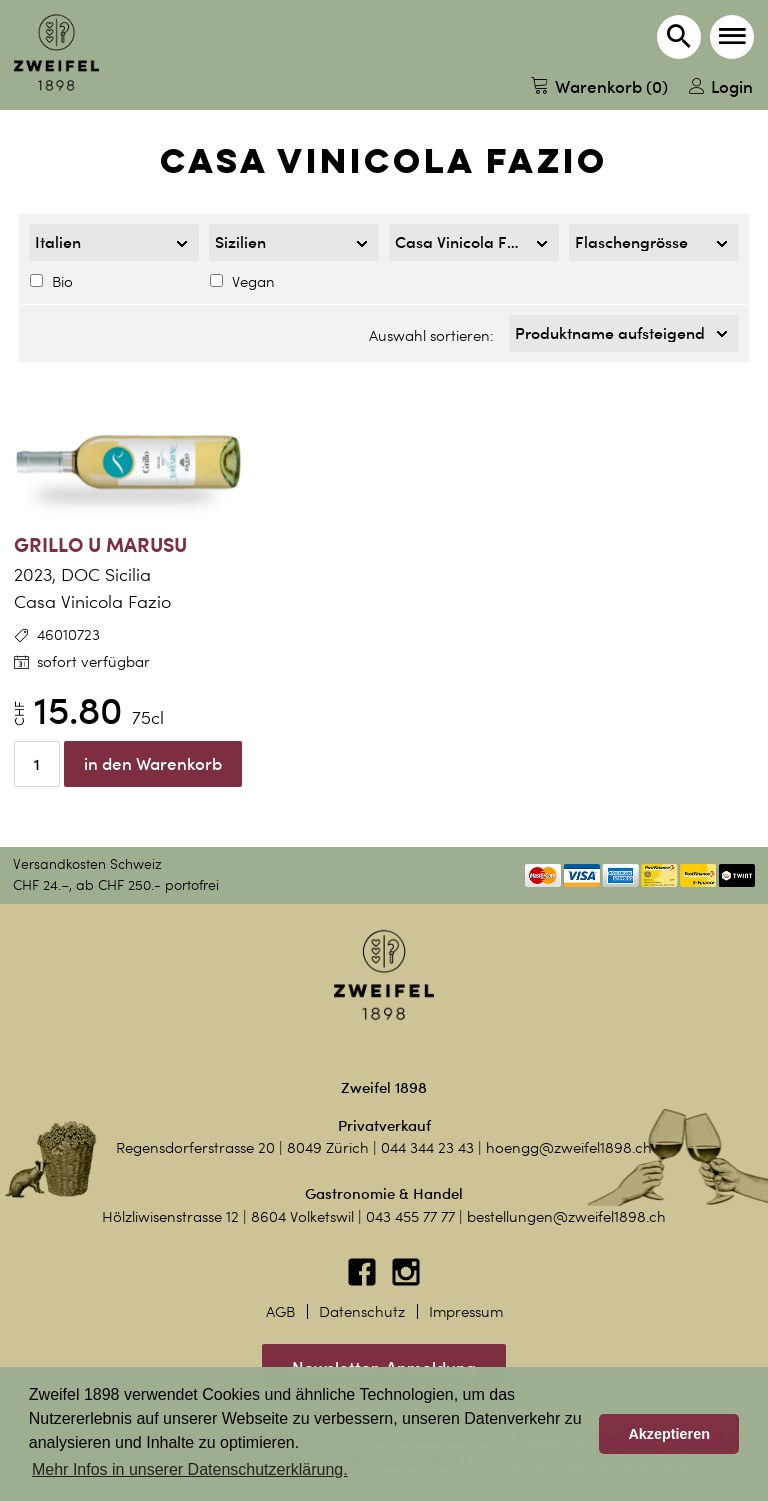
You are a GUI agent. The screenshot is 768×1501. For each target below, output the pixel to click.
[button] (732, 37)
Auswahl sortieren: (431, 336)
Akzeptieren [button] (669, 1434)
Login (721, 86)
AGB (280, 1312)
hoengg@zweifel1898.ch (569, 1148)
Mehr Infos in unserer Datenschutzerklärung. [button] (190, 1469)
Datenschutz (362, 1312)
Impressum (466, 1312)
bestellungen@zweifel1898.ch (566, 1217)
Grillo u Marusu (100, 544)
